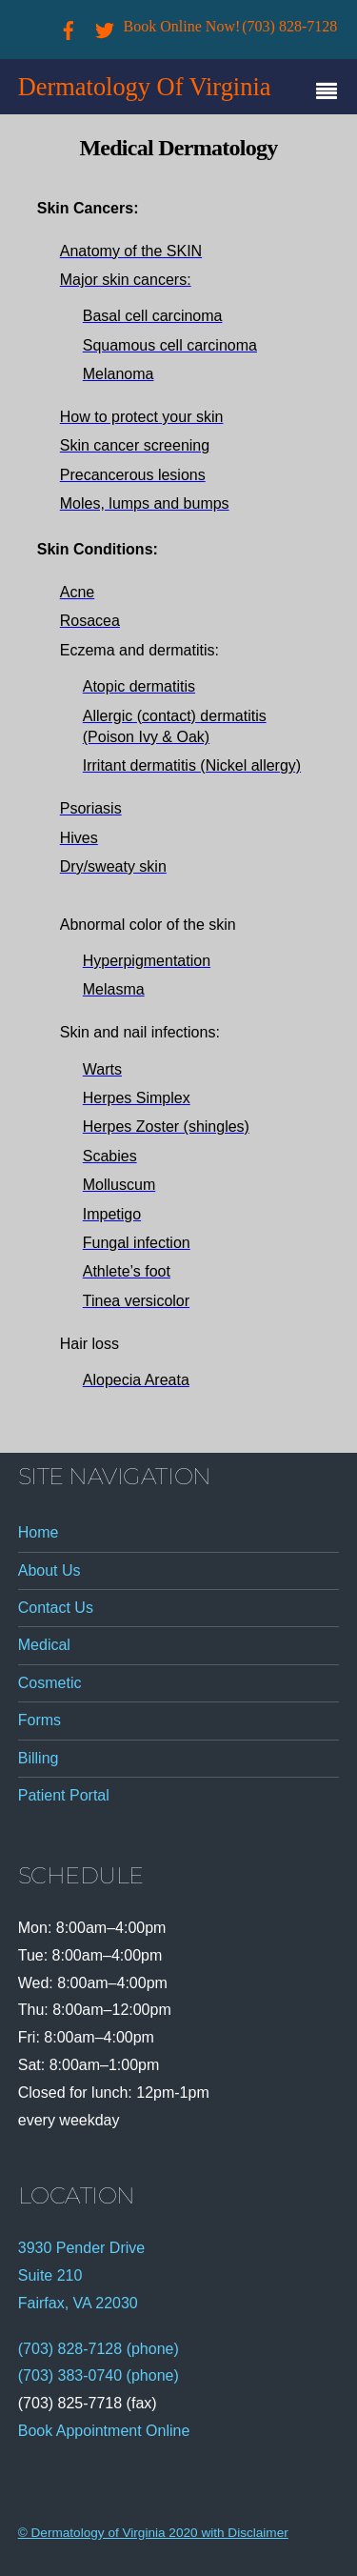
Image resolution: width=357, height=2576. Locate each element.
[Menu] (331, 93)
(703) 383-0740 (70, 2375)
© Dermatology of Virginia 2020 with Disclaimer (153, 2533)
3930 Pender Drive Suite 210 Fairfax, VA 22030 (81, 2275)
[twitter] (104, 26)
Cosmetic (50, 1683)
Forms (39, 1720)
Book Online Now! (182, 26)
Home (38, 1532)
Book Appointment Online (104, 2431)
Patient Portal (63, 1795)
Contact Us (55, 1608)
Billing (38, 1758)
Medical (44, 1645)
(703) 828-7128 (289, 26)
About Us (49, 1570)
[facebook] (68, 26)
